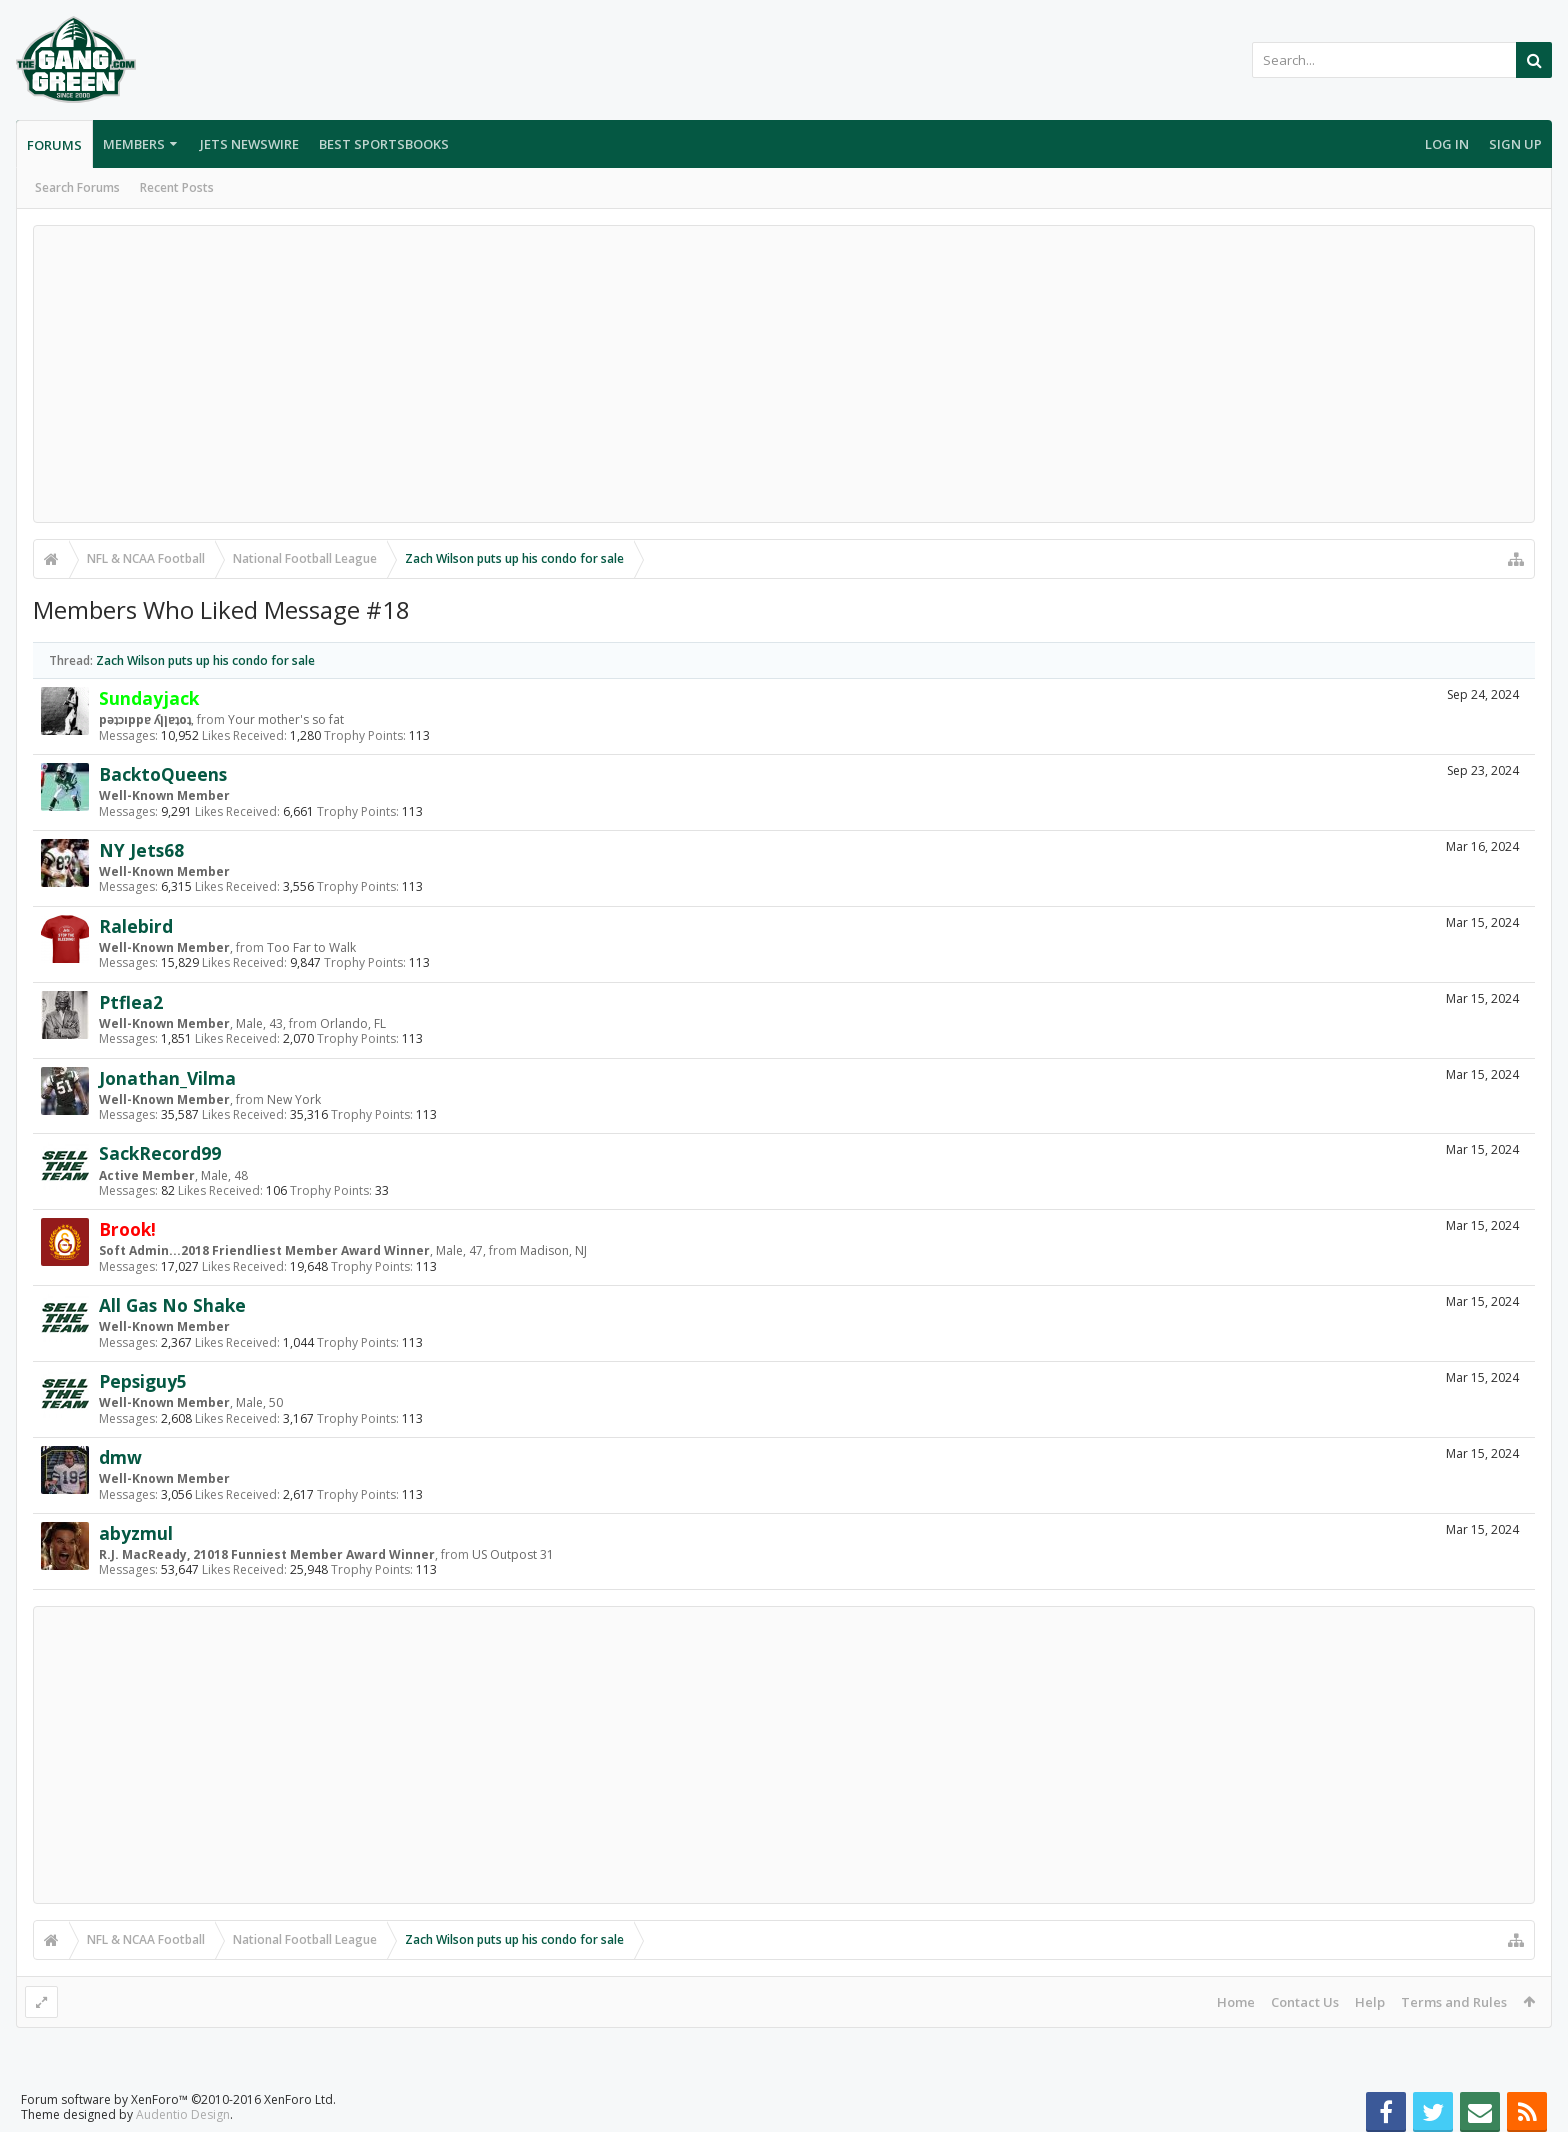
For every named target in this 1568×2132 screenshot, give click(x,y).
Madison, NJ (553, 1250)
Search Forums (77, 187)
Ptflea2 (131, 1002)
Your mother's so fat (286, 719)
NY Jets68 (141, 850)
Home (1236, 2002)
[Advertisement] (784, 374)
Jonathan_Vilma (167, 1078)
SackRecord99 (160, 1153)
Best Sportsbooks (384, 144)
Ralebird (136, 926)
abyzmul (136, 1533)
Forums (54, 145)
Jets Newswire (249, 144)
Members (134, 144)
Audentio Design (183, 2114)
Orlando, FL (353, 1023)
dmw (120, 1457)
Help (1370, 2002)
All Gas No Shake (172, 1305)
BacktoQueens (163, 774)
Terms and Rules (1454, 2002)
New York (294, 1099)
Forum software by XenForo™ (178, 2099)
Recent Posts (177, 187)
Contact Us (1305, 2002)
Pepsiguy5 (143, 1381)
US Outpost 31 (513, 1554)
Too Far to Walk (311, 947)
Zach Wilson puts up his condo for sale (205, 660)
